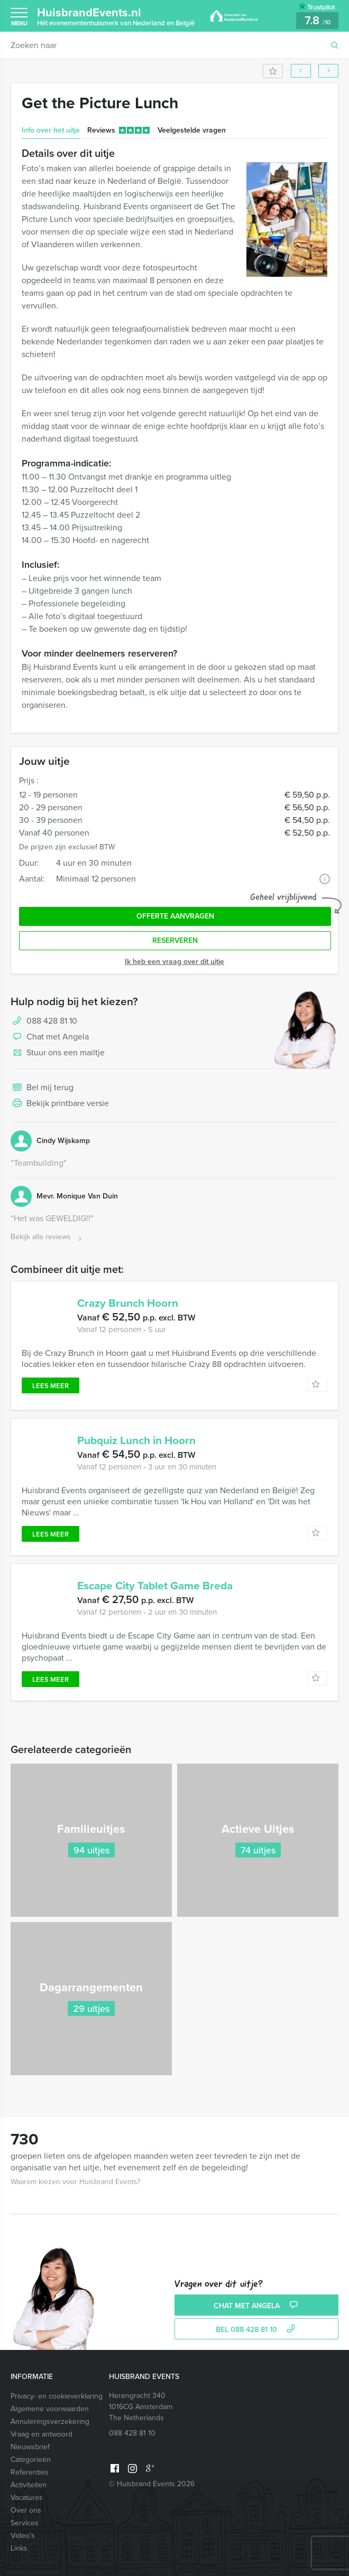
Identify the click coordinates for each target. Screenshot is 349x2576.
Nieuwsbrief (30, 2446)
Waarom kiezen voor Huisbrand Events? (75, 2181)
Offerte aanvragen (175, 916)
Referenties (30, 2472)
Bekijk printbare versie (60, 1104)
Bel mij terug (42, 1088)
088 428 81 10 (51, 1021)
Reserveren (175, 940)
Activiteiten (29, 2484)
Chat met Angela (50, 1037)
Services (25, 2522)
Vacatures (27, 2497)
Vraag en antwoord (41, 2434)
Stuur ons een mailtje (58, 1053)
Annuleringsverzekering (50, 2421)
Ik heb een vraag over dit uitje (174, 961)
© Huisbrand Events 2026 (152, 2483)
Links (19, 2548)
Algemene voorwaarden (50, 2408)
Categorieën (31, 2459)
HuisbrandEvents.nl (116, 16)
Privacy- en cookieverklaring (57, 2396)
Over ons (26, 2510)
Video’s (23, 2535)
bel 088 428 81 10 (257, 2329)
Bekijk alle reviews (47, 1237)
